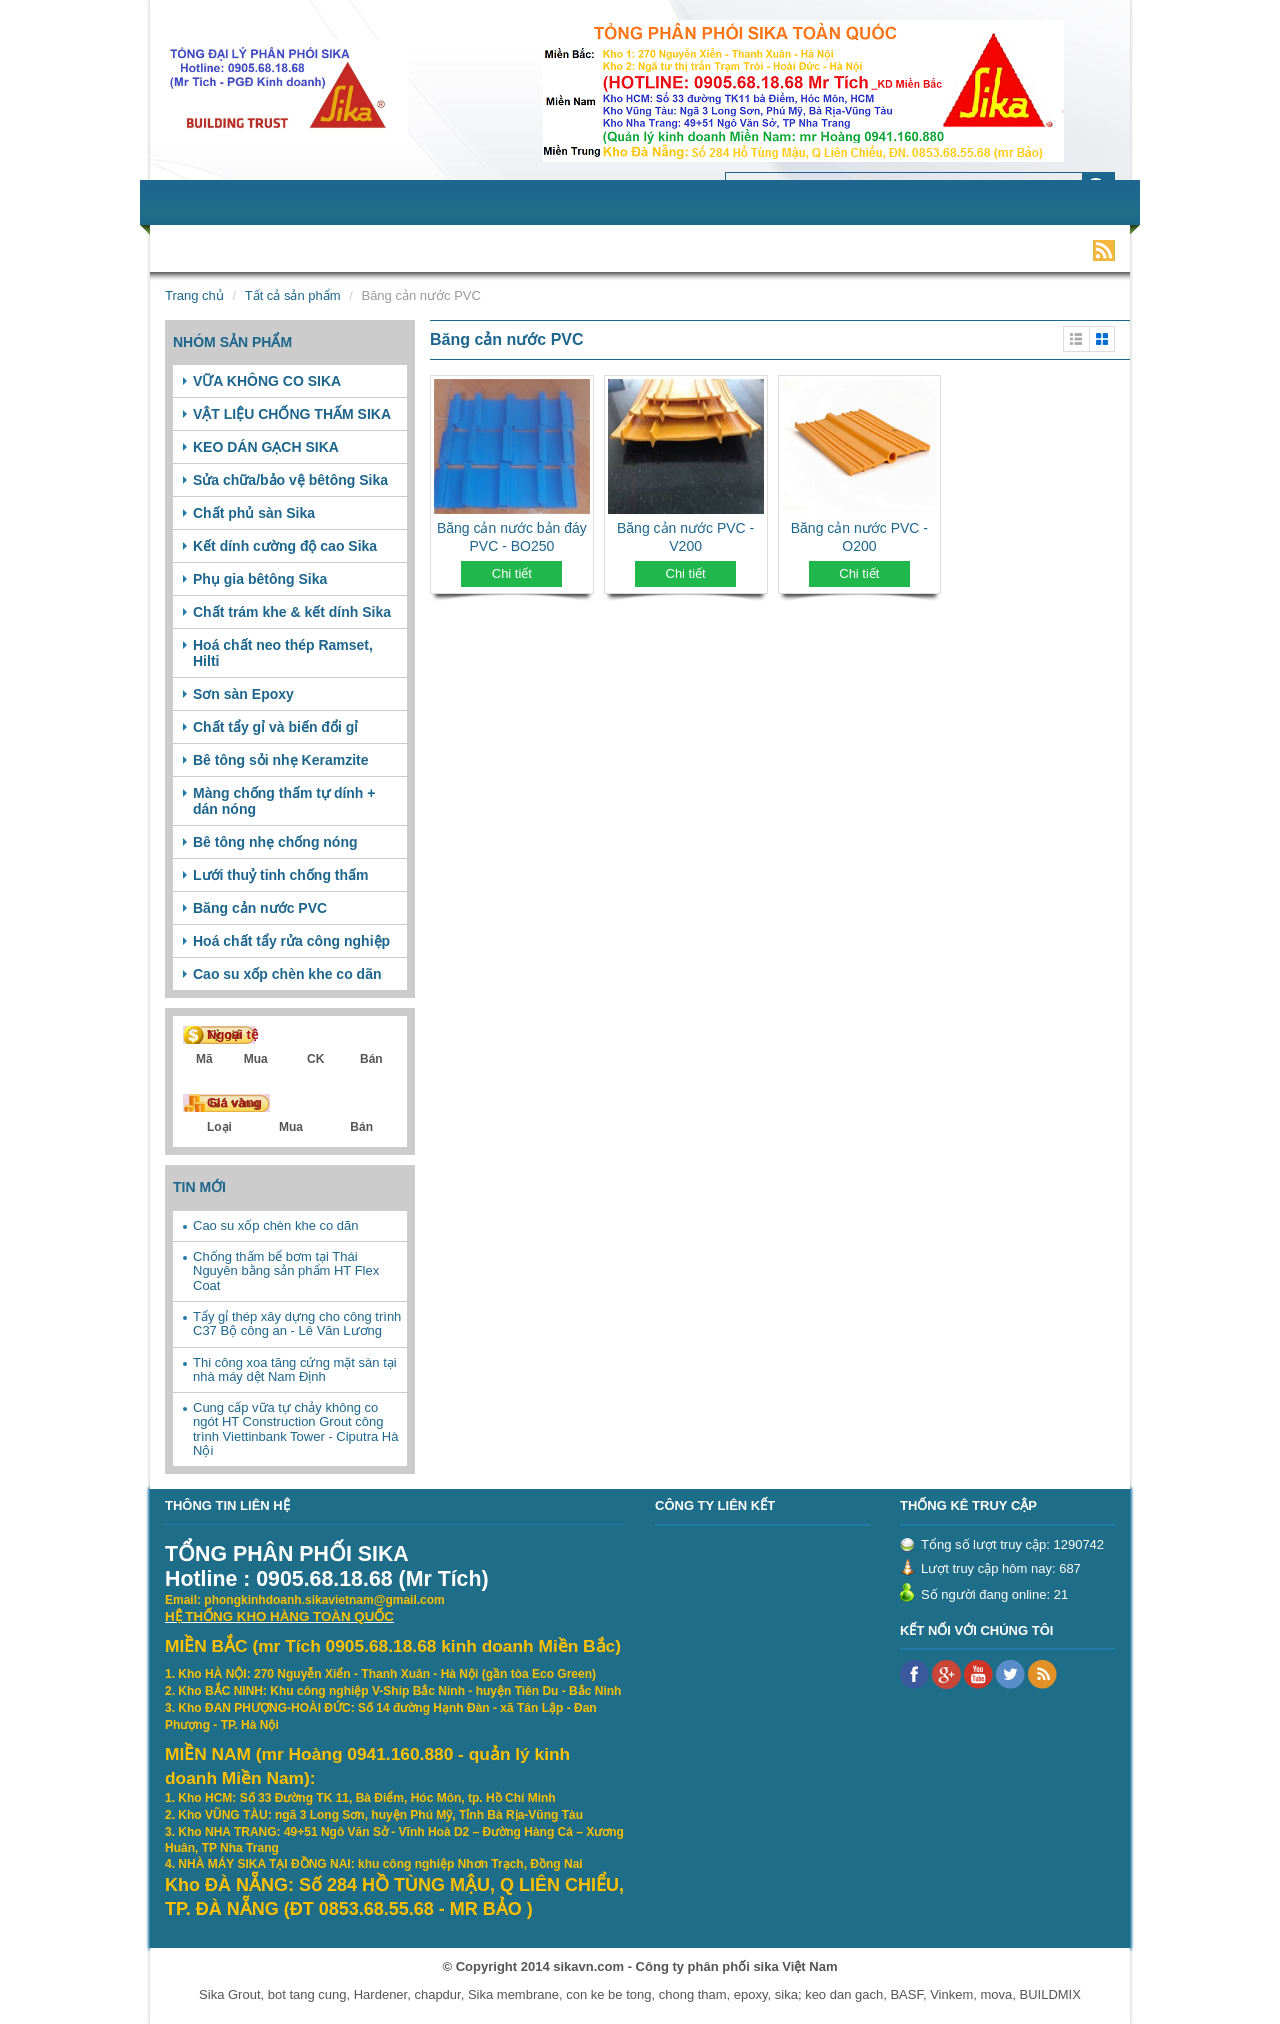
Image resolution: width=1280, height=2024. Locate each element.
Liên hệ (931, 249)
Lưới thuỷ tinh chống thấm (281, 875)
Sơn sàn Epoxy (243, 694)
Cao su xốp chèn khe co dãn (287, 974)
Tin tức (506, 249)
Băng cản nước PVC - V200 (685, 537)
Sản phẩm (337, 249)
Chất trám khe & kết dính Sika (292, 612)
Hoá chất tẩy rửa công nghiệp (291, 941)
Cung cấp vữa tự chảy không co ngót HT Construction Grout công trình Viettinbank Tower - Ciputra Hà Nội (295, 1429)
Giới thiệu (241, 249)
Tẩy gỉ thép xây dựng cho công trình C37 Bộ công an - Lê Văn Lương (297, 1323)
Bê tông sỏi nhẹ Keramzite (280, 760)
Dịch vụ (427, 249)
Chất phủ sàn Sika (254, 513)
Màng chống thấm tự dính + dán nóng (284, 801)
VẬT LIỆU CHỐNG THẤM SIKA (292, 414)
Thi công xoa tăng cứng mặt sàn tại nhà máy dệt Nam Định (295, 1369)
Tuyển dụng (598, 249)
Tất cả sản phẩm (293, 295)
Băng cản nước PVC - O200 (859, 537)
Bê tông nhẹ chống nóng (275, 842)
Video (859, 249)
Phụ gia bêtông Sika (260, 579)
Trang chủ (194, 295)
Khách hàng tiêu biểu (739, 249)
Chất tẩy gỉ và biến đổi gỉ (275, 727)
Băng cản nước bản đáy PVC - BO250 (512, 537)
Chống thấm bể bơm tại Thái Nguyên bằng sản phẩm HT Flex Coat (286, 1271)
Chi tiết (512, 573)
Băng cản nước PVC (260, 908)
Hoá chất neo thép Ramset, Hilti (283, 653)
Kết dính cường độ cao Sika (285, 546)
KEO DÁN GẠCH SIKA (266, 447)
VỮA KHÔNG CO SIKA (267, 381)
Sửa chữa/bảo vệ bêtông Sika (290, 480)
